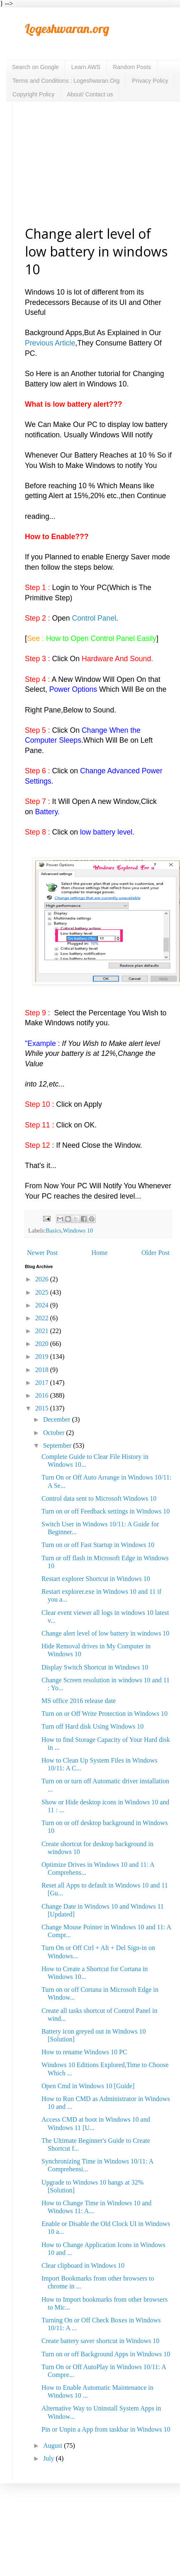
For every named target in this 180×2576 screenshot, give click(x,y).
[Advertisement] (98, 163)
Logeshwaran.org (67, 28)
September (58, 1445)
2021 (42, 1330)
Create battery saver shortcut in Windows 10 (100, 2340)
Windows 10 (78, 1230)
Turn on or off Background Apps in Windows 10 (105, 2354)
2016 (42, 1395)
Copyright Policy (33, 94)
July (49, 2458)
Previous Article (50, 343)
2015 (42, 1408)
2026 (42, 1279)
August (53, 2445)
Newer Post (42, 1252)
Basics (53, 1230)
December (57, 1419)
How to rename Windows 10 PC (84, 2052)
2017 (42, 1382)
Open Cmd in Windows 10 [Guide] (87, 2085)
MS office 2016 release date (78, 1700)
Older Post (155, 1252)
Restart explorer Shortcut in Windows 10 (95, 1578)
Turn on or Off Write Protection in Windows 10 (104, 1713)
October (54, 1432)
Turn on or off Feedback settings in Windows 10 (105, 1511)
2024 (42, 1305)
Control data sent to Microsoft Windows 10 (98, 1498)
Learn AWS (85, 67)
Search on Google (35, 67)
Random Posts (132, 67)
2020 (42, 1343)
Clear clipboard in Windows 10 (82, 2265)
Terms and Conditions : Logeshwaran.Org (65, 80)
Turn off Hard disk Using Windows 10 (92, 1726)
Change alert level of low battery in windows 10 (105, 1633)
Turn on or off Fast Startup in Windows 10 (97, 1544)
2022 (42, 1318)
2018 (42, 1369)
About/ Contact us (90, 94)
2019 (42, 1356)
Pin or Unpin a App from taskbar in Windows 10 (105, 2429)
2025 (42, 1292)
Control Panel (94, 618)
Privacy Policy (150, 80)
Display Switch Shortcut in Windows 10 (94, 1667)
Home (100, 1252)
